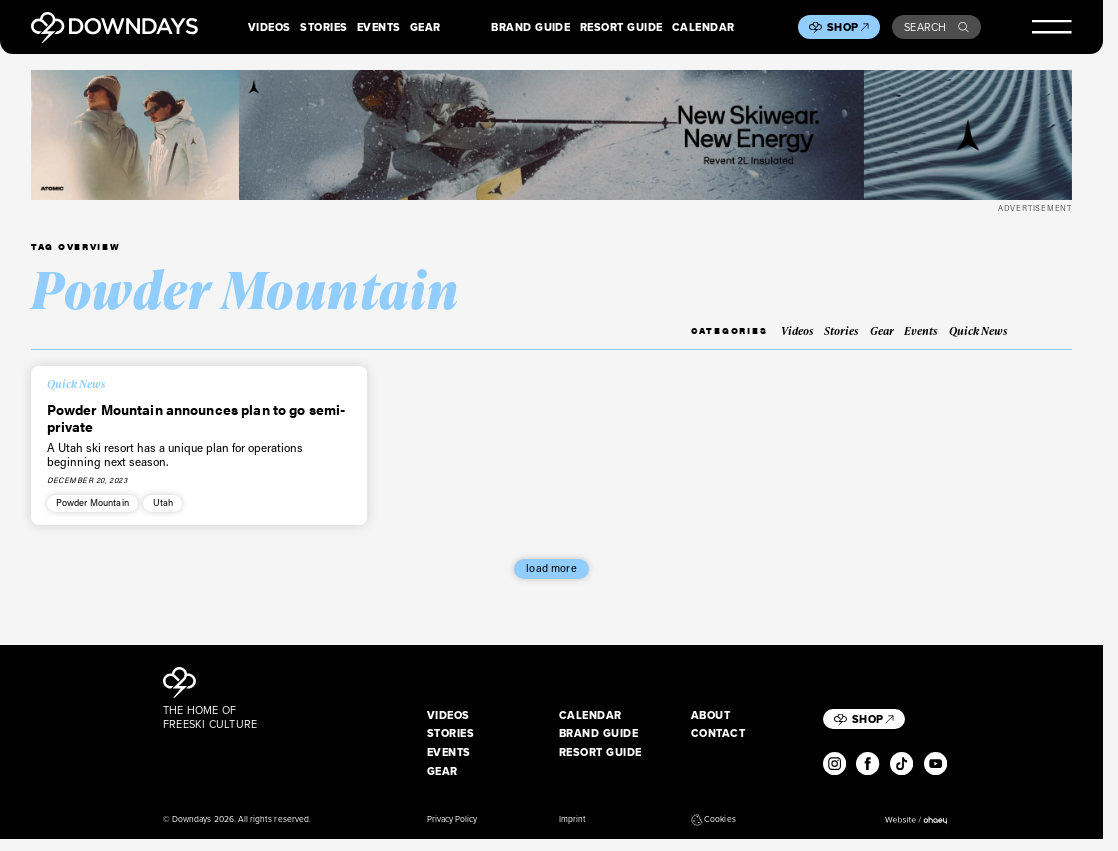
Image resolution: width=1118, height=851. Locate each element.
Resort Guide (621, 27)
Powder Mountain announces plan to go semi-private (196, 417)
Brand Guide (530, 27)
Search (936, 27)
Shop (848, 27)
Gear (425, 27)
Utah (163, 502)
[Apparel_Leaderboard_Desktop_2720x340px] (551, 135)
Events (379, 27)
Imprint (572, 819)
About (710, 715)
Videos (269, 27)
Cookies (713, 819)
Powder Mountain (92, 502)
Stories (323, 27)
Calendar (703, 27)
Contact (718, 733)
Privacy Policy (452, 819)
